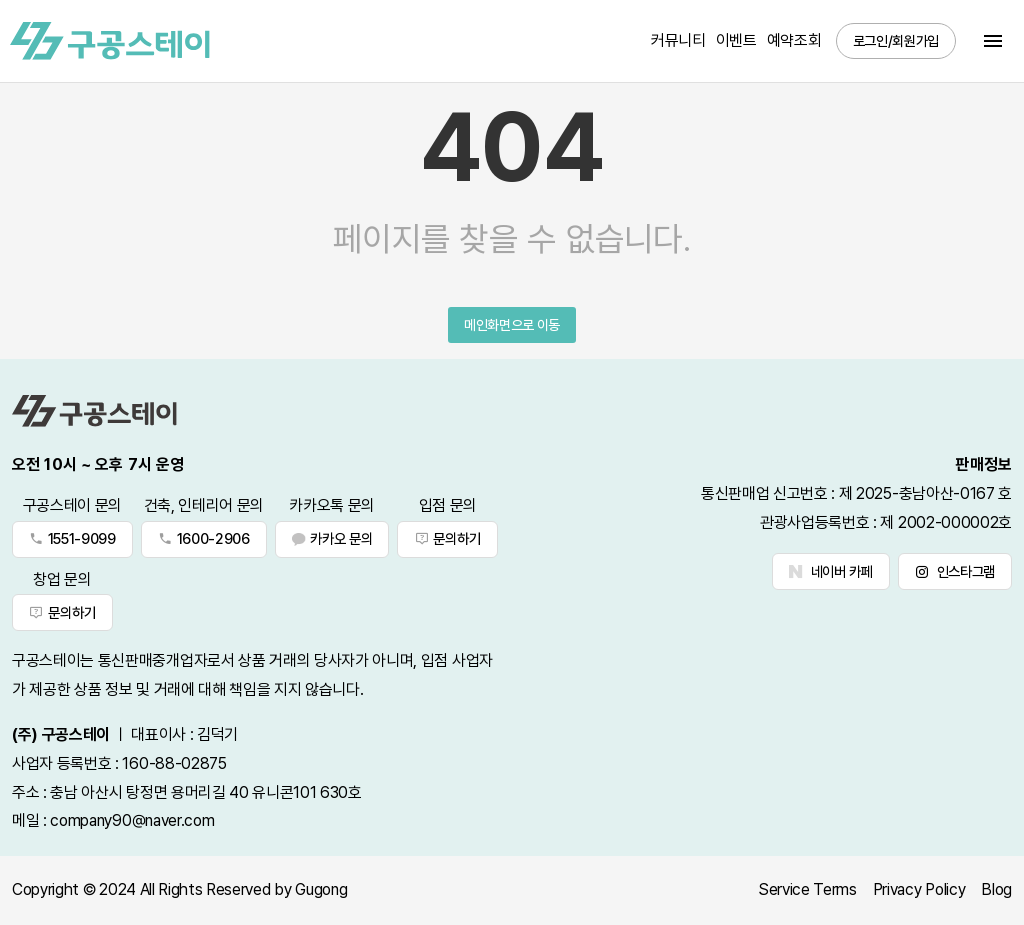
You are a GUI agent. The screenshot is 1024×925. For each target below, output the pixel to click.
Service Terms (807, 889)
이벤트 (736, 40)
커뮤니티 (678, 40)
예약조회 (794, 40)
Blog (996, 889)
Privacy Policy (919, 889)
